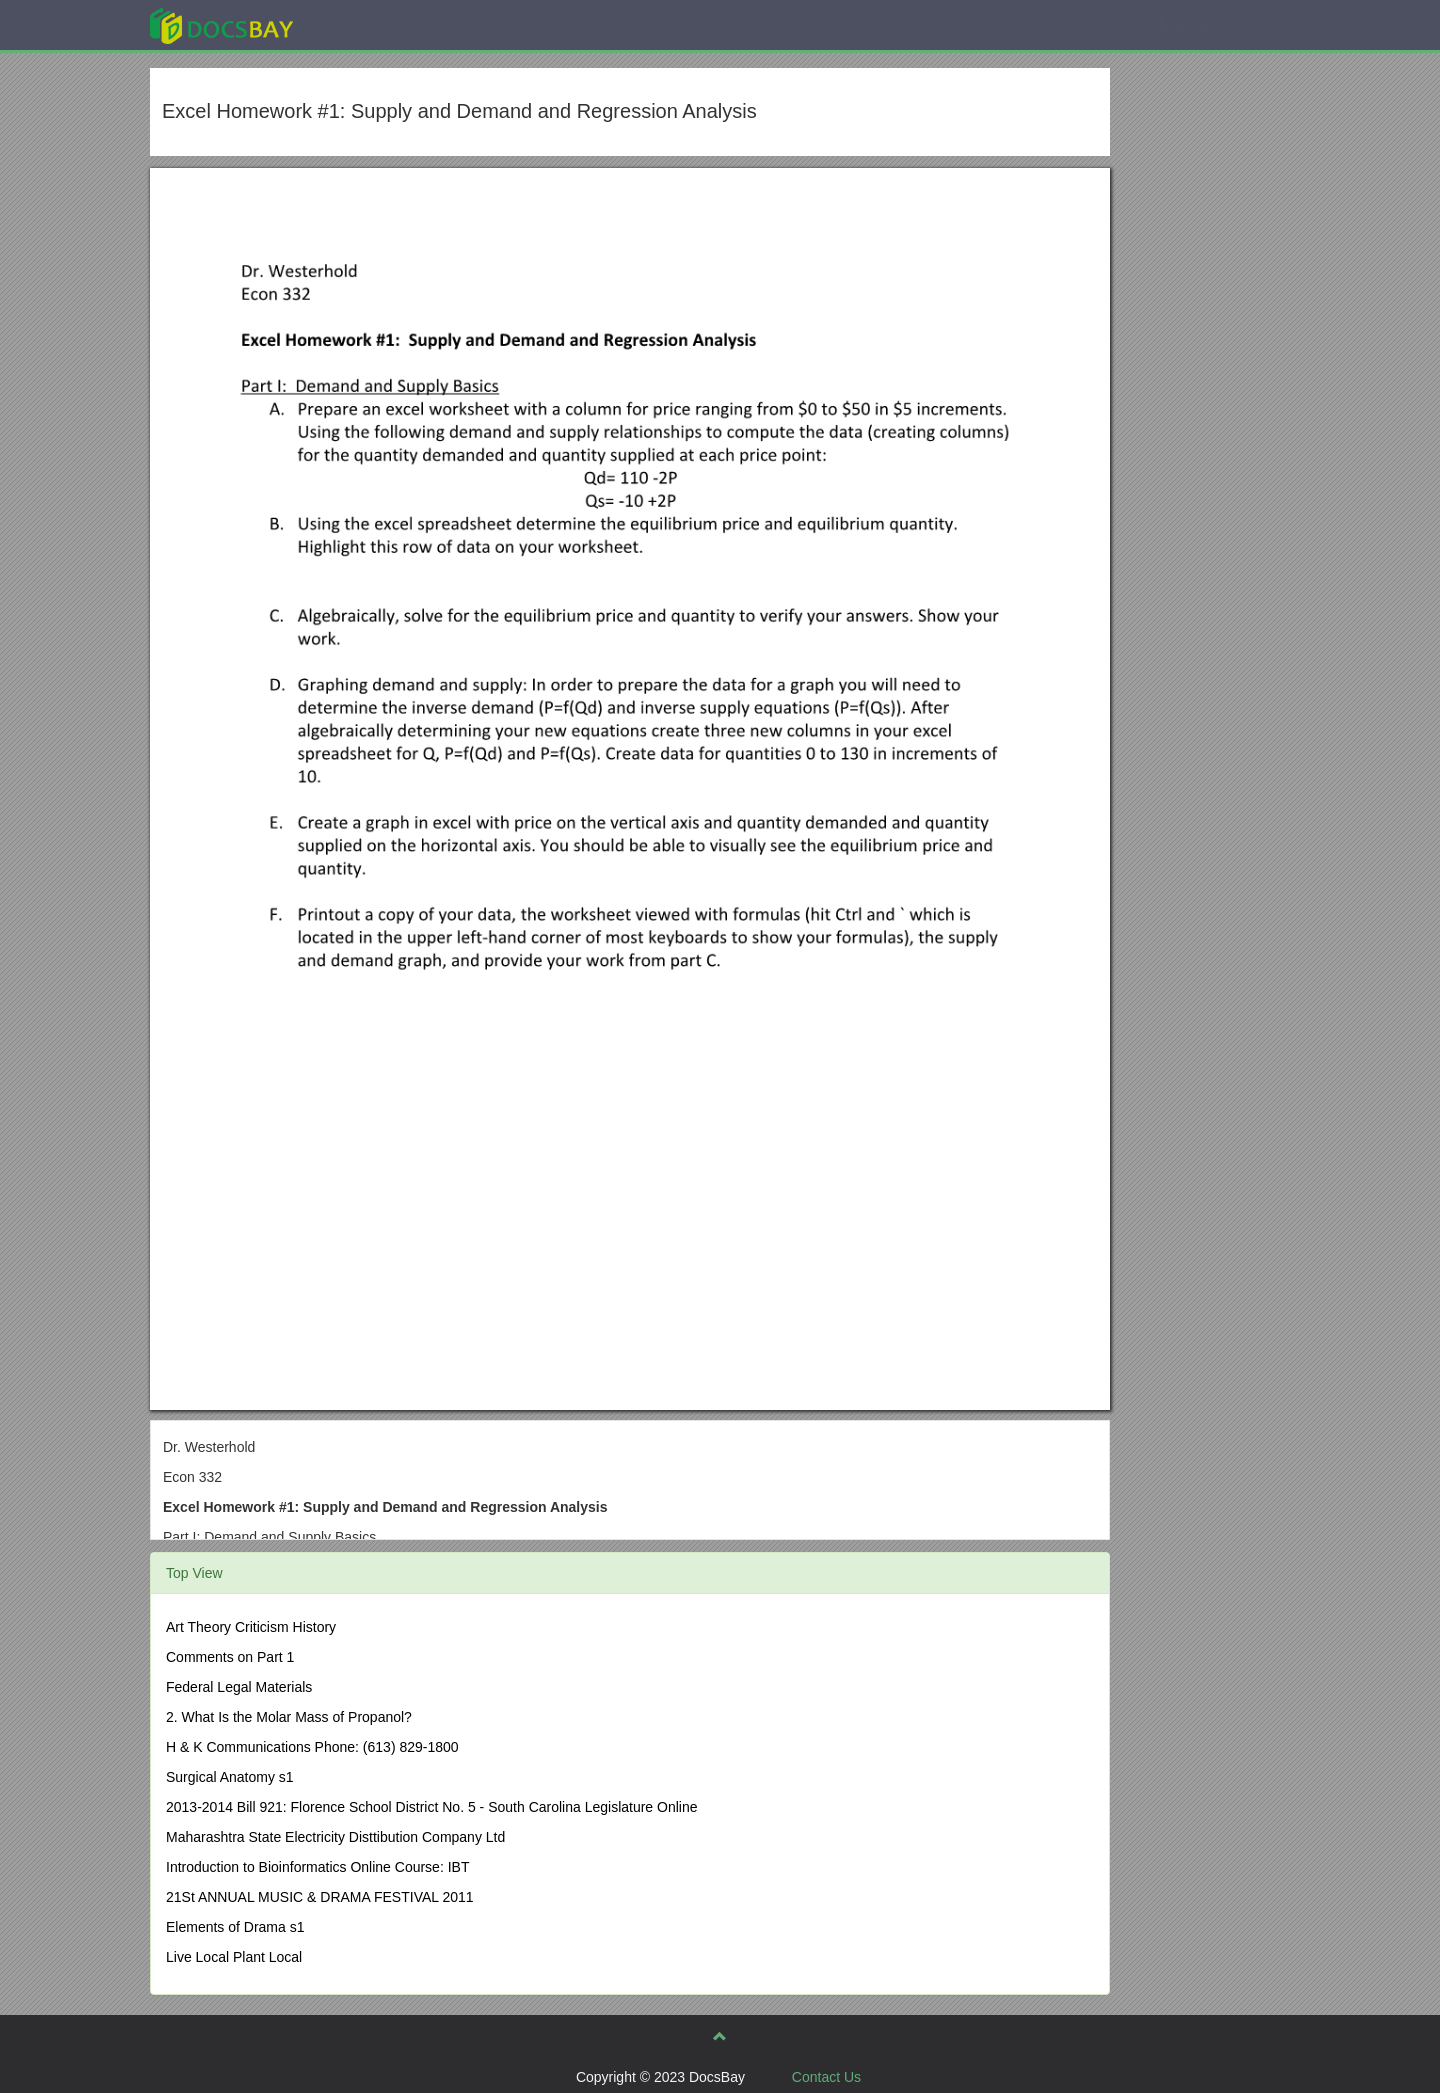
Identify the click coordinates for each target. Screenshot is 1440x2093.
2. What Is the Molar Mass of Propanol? (289, 1717)
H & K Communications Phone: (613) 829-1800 (312, 1747)
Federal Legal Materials (239, 1687)
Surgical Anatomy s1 (230, 1777)
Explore (371, 24)
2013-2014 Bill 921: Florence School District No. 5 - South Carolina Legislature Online (432, 1807)
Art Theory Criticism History (251, 1627)
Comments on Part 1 (230, 1657)
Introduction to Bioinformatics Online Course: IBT (317, 1867)
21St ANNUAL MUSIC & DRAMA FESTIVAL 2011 (320, 1897)
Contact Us (826, 2077)
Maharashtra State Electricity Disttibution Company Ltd (335, 1837)
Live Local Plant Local (234, 1957)
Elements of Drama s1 (235, 1927)
